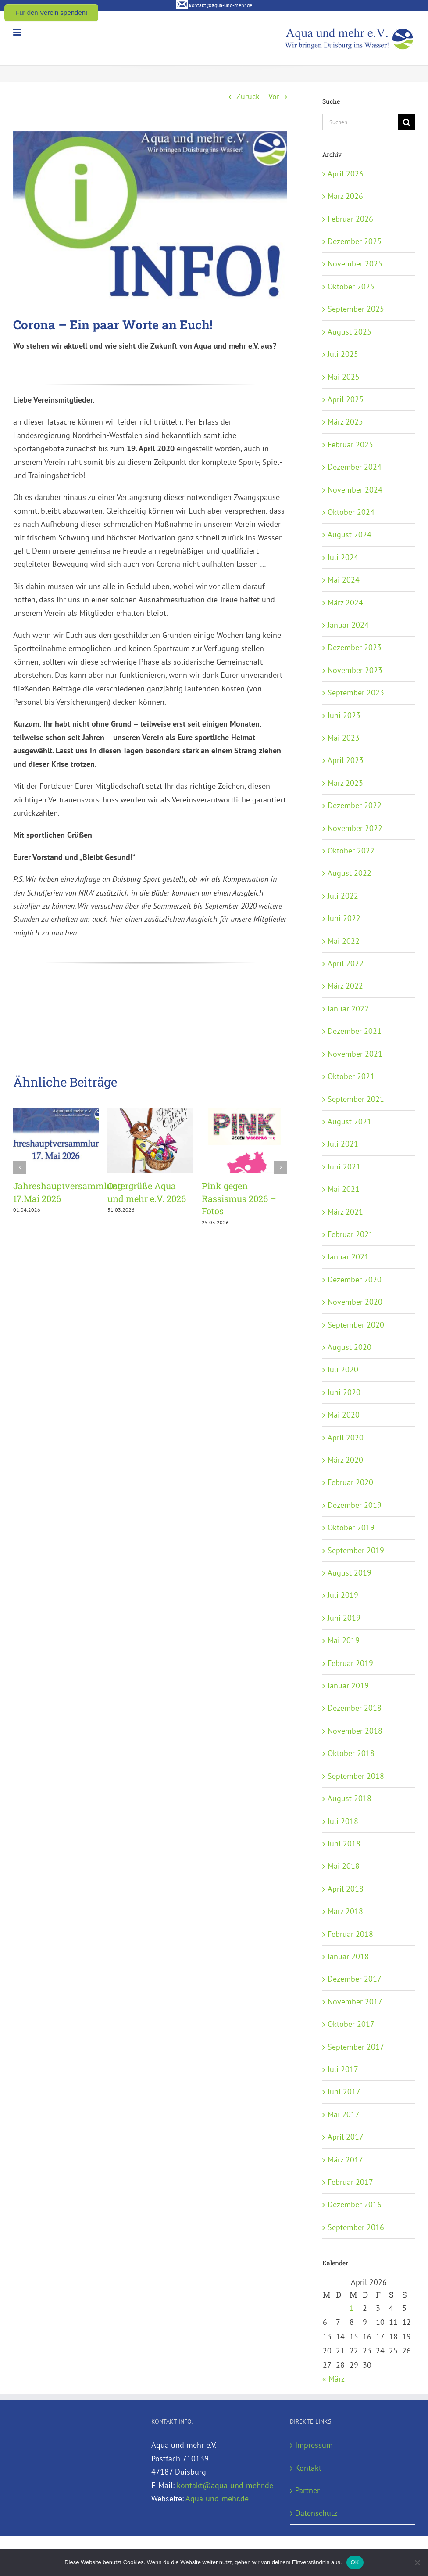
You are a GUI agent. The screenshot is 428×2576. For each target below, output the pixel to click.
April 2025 (346, 399)
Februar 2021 (350, 1234)
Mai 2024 (344, 580)
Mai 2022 (344, 941)
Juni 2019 (344, 1618)
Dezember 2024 (355, 467)
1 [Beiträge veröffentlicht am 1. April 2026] (352, 2308)
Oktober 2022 (351, 850)
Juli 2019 (343, 1595)
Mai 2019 (344, 1640)
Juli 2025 (343, 354)
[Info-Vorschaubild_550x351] (150, 218)
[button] (19, 1167)
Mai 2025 (344, 377)
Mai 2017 (344, 2114)
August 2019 (349, 1573)
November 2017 (355, 2002)
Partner (307, 2490)
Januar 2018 (348, 1956)
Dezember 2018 (355, 1708)
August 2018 (349, 1798)
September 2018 (356, 1776)
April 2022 (346, 963)
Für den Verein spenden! (51, 12)
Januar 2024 (348, 625)
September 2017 (356, 2047)
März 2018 (345, 1911)
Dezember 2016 (355, 2204)
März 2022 (345, 986)
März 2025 (345, 422)
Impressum (314, 2445)
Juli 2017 (343, 2069)
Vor (273, 96)
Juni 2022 (344, 918)
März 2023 (345, 783)
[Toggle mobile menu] (17, 32)
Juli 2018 (343, 1821)
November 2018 (355, 1731)
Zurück (248, 96)
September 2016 (356, 2227)
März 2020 (345, 1460)
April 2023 (346, 760)
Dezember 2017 (355, 1979)
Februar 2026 (350, 219)
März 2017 (345, 2160)
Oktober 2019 (351, 1527)
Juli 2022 (343, 896)
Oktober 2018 (351, 1753)
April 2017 (346, 2137)
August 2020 (349, 1347)
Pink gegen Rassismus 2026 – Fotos (239, 1198)
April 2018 (346, 1889)
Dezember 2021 (355, 1031)
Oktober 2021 (351, 1076)
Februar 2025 (350, 444)
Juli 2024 (343, 557)
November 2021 (355, 1054)
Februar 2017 (350, 2182)
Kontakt (308, 2468)
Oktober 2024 (351, 512)
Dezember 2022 (355, 805)
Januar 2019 (348, 1685)
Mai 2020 (344, 1415)
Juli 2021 (343, 1144)
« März (333, 2379)
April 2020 (346, 1437)
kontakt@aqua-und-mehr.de (225, 2485)
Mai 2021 (344, 1189)
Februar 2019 (350, 1663)
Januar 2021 (348, 1257)
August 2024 (349, 534)
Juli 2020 (343, 1369)
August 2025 (349, 332)
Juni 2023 (344, 715)
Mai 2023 (344, 738)
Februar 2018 (350, 1934)
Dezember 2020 (355, 1279)
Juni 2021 (344, 1167)
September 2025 (356, 309)
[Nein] (417, 2562)
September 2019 (356, 1550)
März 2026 (345, 196)
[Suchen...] (360, 122)
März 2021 (345, 1212)
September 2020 (356, 1325)
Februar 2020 (350, 1482)
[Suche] (406, 122)
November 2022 (355, 828)
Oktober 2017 (351, 2024)
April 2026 (346, 174)
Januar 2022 (348, 1009)
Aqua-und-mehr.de (217, 2498)
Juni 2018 (344, 1843)
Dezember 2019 (355, 1505)
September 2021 (356, 1099)
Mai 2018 (344, 1866)
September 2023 (356, 692)
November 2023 (355, 670)
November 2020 (355, 1302)
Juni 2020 (344, 1392)
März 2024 (345, 602)
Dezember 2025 (355, 241)
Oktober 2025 (351, 286)
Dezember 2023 (355, 647)
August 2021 (349, 1121)
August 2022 (349, 873)
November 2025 (355, 264)
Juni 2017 (344, 2092)
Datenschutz (316, 2513)
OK (355, 2562)
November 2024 (355, 490)
